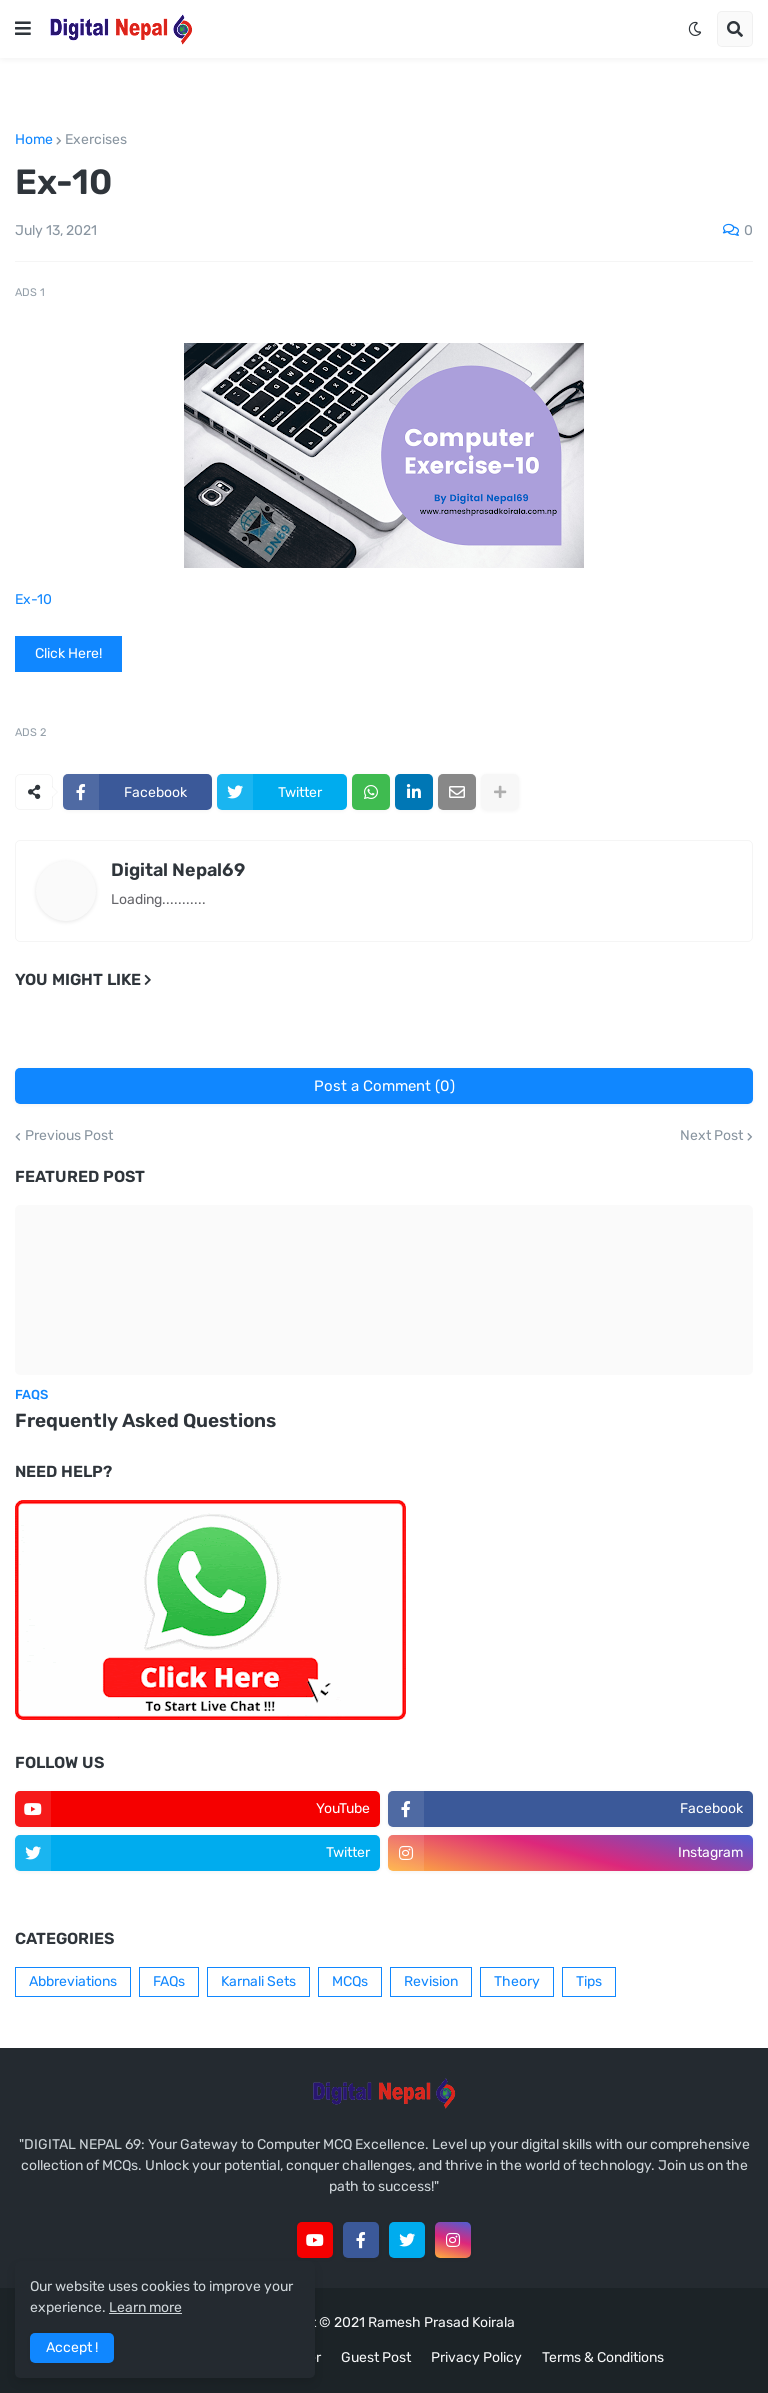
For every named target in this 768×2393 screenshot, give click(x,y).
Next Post (711, 1136)
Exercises (96, 140)
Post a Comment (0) (384, 1086)
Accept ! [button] (72, 2347)
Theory (517, 1981)
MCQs (350, 1981)
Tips (589, 1981)
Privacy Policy (476, 2357)
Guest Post (376, 2357)
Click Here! (68, 653)
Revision (431, 1981)
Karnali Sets (258, 1981)
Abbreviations (73, 1981)
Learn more (145, 2307)
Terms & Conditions (603, 2357)
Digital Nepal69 (178, 870)
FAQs (169, 1981)
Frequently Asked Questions (145, 1420)
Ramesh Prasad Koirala (441, 2322)
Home (34, 140)
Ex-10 (33, 599)
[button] (23, 29)
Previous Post (69, 1136)
